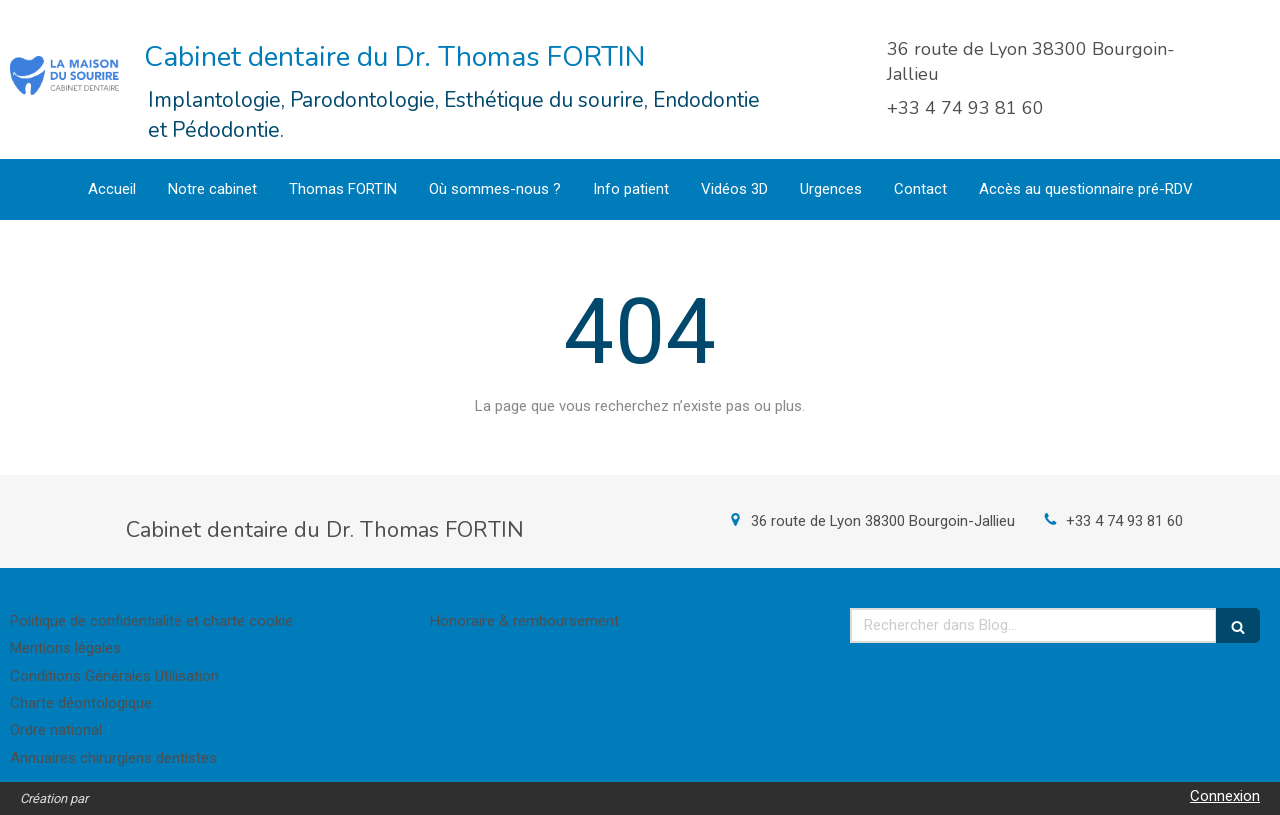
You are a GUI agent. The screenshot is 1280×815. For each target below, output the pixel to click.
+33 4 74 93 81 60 (1124, 521)
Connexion (1225, 796)
